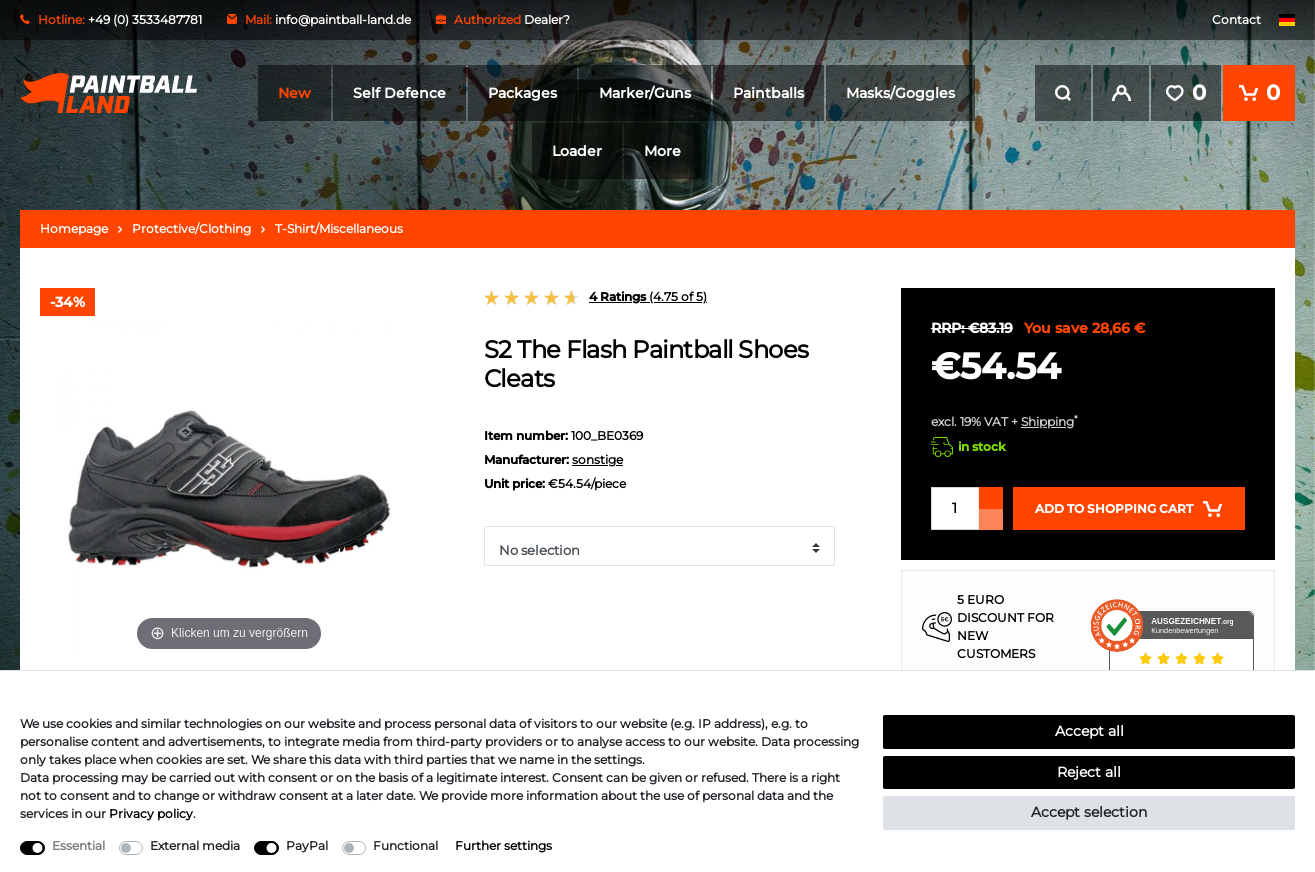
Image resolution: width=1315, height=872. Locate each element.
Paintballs (768, 93)
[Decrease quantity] (991, 519)
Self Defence (399, 93)
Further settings (503, 845)
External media (195, 845)
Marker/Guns (645, 93)
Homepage (74, 228)
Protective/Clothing (191, 228)
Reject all (1089, 772)
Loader (577, 151)
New (294, 93)
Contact (1236, 19)
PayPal (307, 845)
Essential (78, 845)
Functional (405, 845)
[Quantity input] (955, 508)
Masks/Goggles (900, 93)
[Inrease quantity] (991, 498)
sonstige (597, 459)
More (662, 151)
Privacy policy (151, 813)
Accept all (1089, 731)
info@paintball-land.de (343, 19)
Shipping (1047, 421)
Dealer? (547, 19)
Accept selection (1089, 812)
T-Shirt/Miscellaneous (339, 228)
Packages (522, 93)
